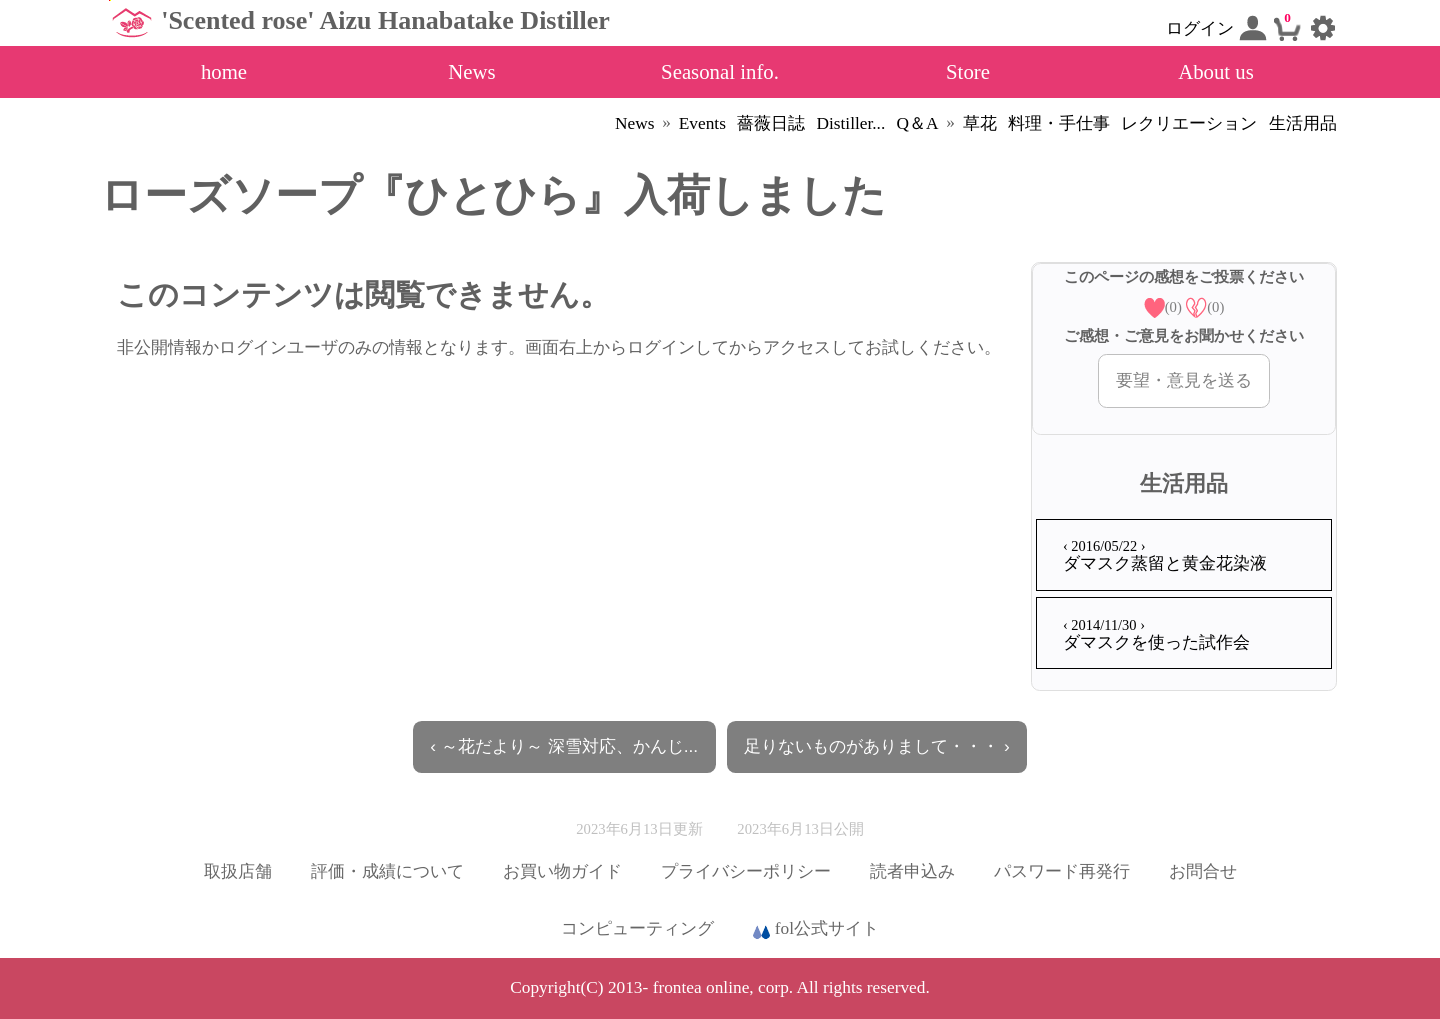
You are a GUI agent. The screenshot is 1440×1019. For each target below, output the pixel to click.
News (471, 71)
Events (702, 123)
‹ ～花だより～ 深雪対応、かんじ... (564, 746)
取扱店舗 (238, 871)
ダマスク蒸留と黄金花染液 (1165, 555)
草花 (980, 123)
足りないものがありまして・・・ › (877, 746)
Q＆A (918, 123)
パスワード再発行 (1062, 871)
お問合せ (1203, 871)
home (224, 71)
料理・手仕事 (1059, 123)
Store (968, 71)
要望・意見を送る (1184, 380)
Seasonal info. (720, 71)
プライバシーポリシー (746, 871)
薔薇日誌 (771, 123)
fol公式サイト (816, 930)
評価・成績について (387, 871)
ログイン (1216, 28)
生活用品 (1303, 123)
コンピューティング (637, 928)
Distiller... (850, 123)
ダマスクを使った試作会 (1156, 634)
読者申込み (912, 871)
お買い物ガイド (562, 871)
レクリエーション (1189, 123)
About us (1216, 71)
